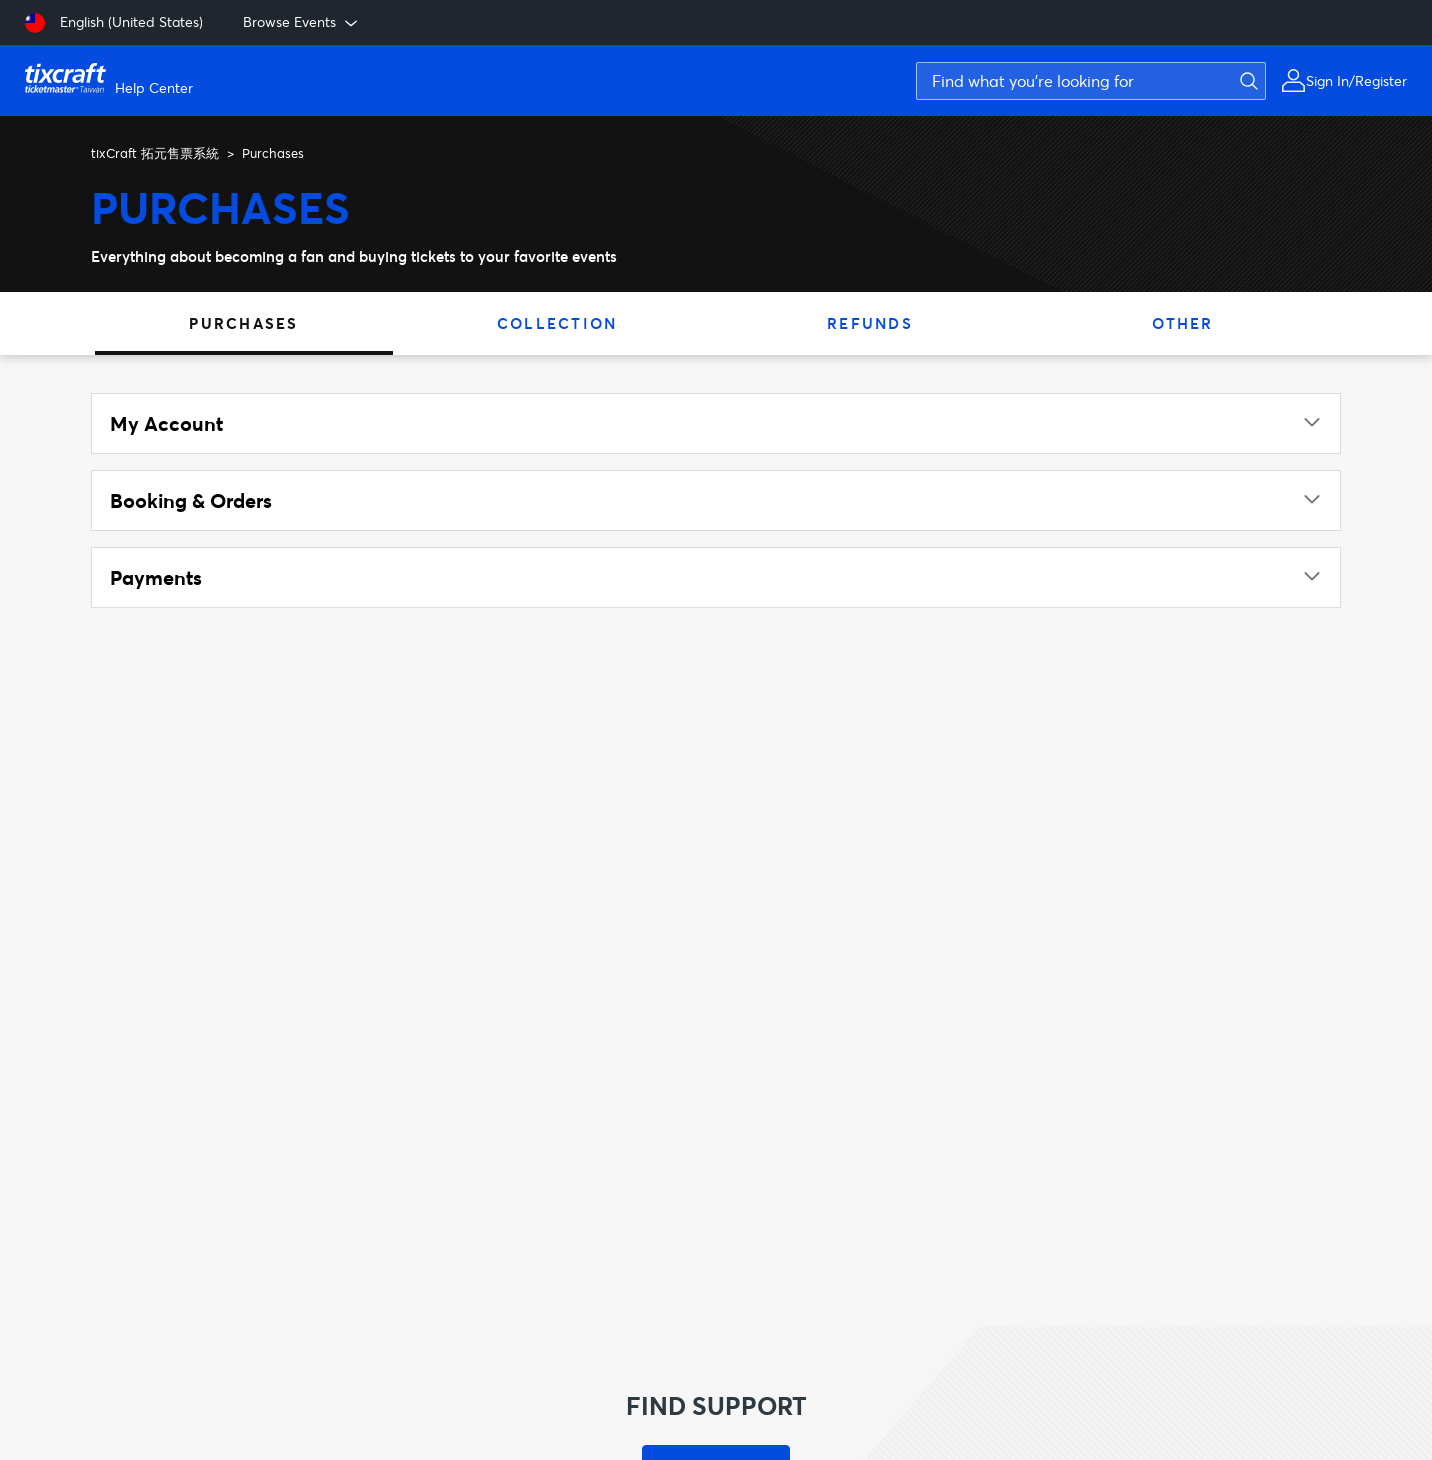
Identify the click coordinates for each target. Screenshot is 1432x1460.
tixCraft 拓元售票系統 (155, 153)
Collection (557, 323)
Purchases (243, 323)
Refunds (870, 323)
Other (1182, 323)
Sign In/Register (1356, 80)
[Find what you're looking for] (1091, 81)
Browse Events (302, 22)
